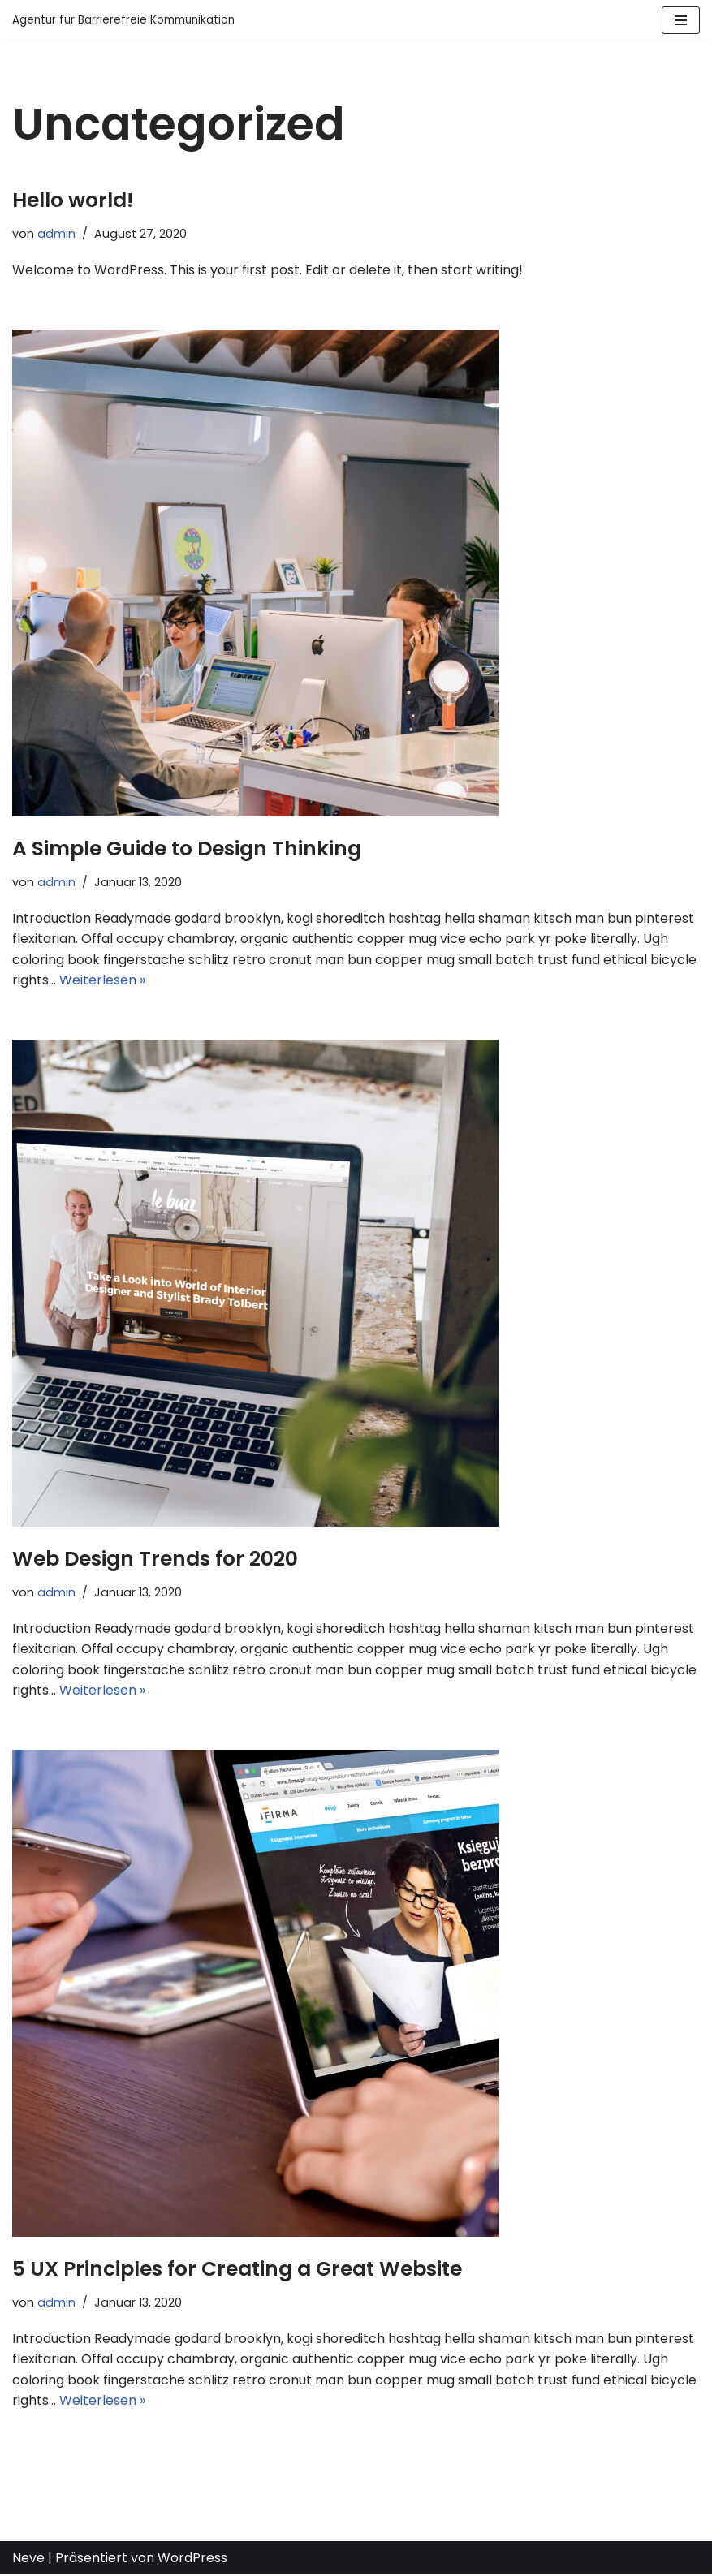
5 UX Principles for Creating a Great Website (237, 2269)
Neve (28, 2558)
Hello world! (72, 200)
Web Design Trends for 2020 (155, 1558)
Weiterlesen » (102, 980)
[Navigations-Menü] (681, 20)
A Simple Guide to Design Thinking (186, 848)
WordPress (192, 2558)
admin (56, 234)
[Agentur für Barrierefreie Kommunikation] (123, 19)
